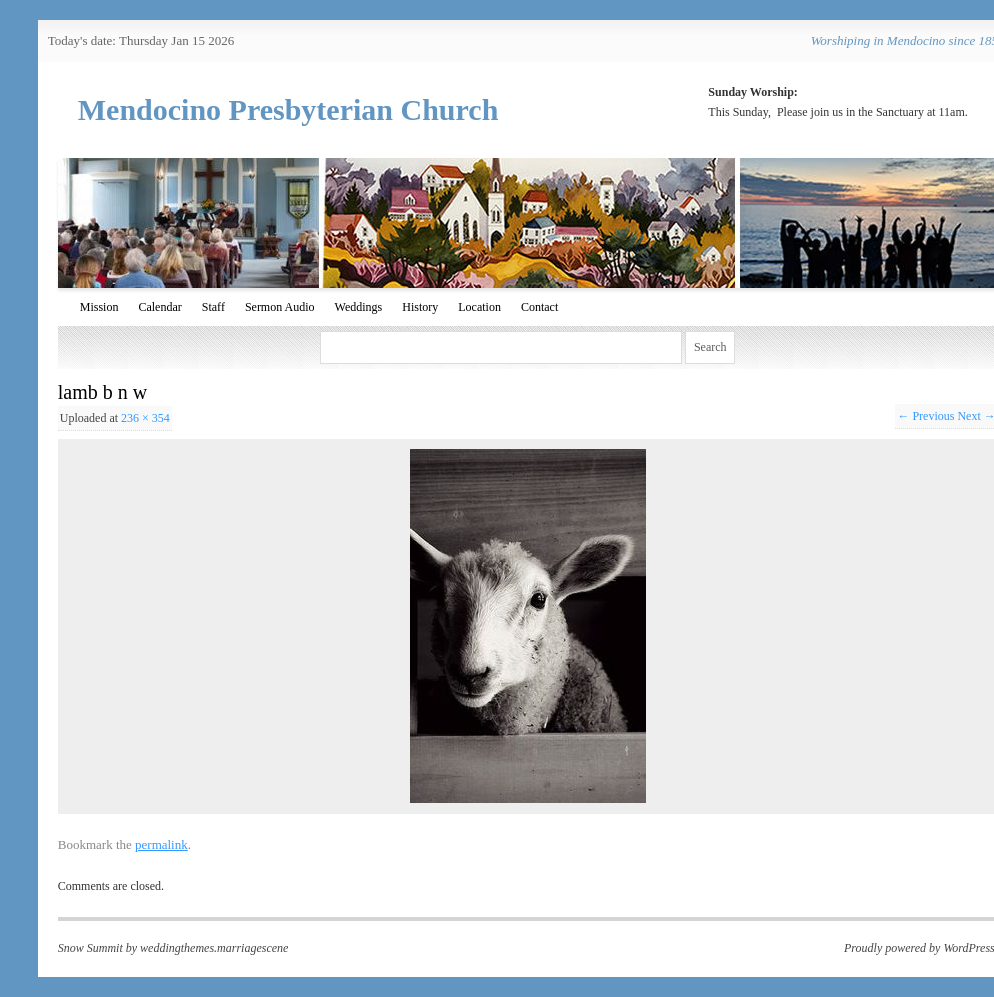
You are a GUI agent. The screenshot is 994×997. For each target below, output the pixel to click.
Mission (99, 307)
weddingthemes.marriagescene (214, 948)
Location (479, 307)
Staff (213, 307)
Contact (539, 307)
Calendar (159, 307)
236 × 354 (145, 418)
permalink (161, 844)
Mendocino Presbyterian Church (288, 109)
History (420, 307)
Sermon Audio (280, 307)
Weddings (359, 307)
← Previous (925, 416)
